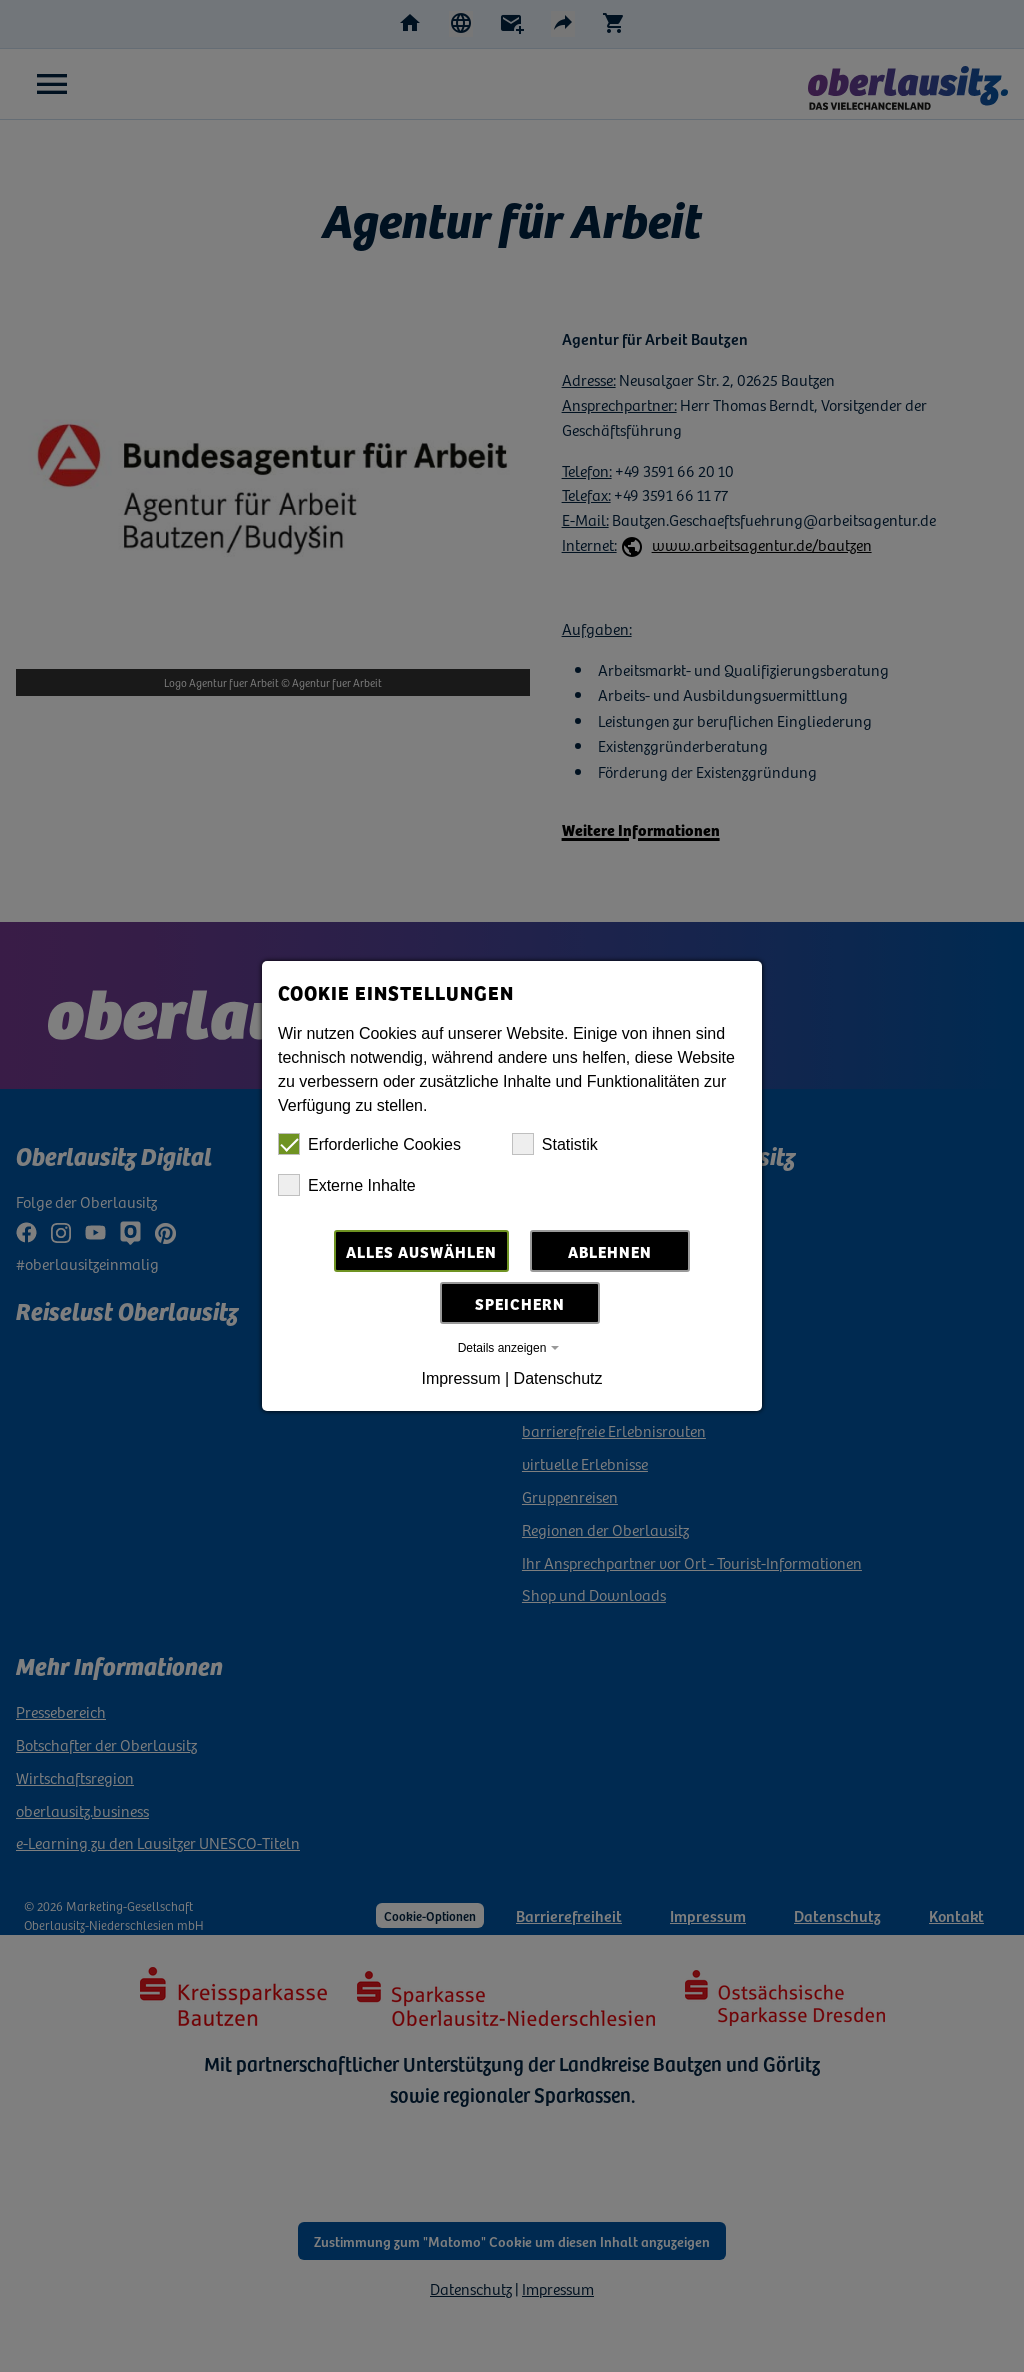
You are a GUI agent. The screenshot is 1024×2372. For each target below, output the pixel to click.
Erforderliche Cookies (369, 1144)
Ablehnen (610, 1251)
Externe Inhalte (347, 1185)
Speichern (520, 1303)
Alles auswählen (421, 1251)
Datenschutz (558, 1378)
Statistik (555, 1144)
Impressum (460, 1378)
